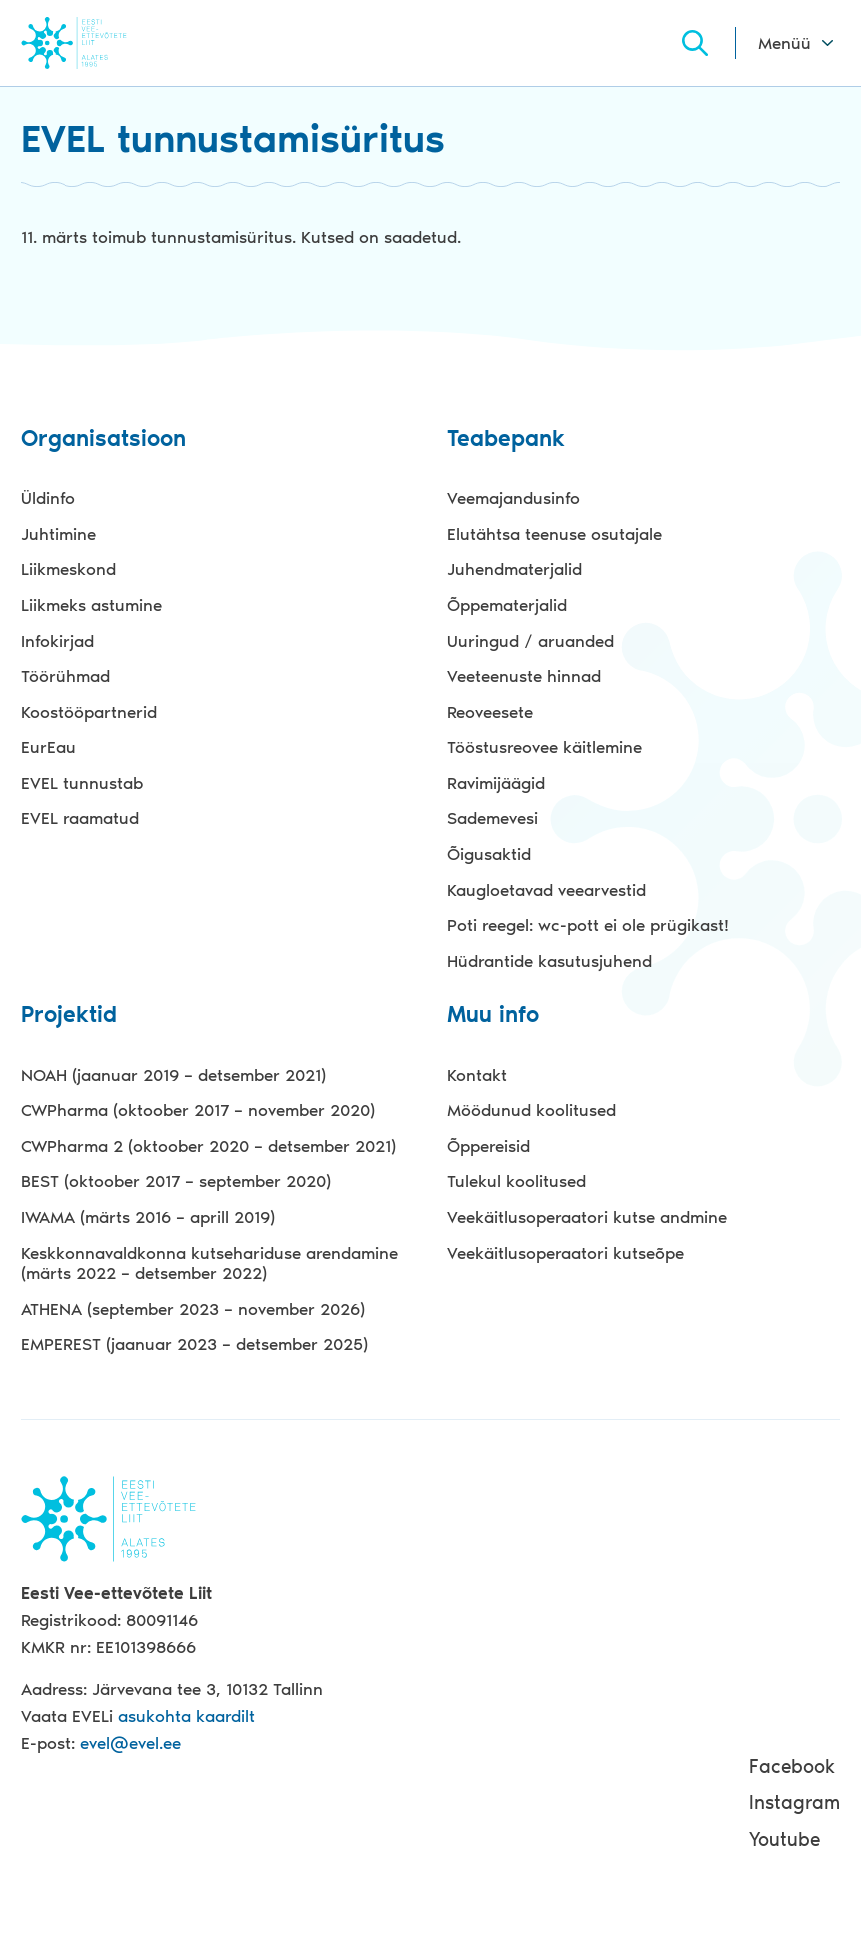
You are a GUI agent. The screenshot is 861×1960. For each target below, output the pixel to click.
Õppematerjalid (507, 605)
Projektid (69, 1015)
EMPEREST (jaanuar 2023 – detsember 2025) (194, 1344)
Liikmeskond (68, 569)
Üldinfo (48, 498)
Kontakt (477, 1075)
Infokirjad (57, 641)
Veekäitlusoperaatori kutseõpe (565, 1253)
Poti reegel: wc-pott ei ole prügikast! (588, 925)
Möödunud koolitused (531, 1110)
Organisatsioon (103, 439)
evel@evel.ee (130, 1743)
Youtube (784, 1839)
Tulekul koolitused (516, 1181)
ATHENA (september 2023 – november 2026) (193, 1309)
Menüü (784, 43)
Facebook (792, 1766)
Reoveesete (490, 712)
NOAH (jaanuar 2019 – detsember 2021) (173, 1075)
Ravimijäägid (496, 783)
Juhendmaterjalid (514, 569)
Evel (101, 42)
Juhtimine (58, 534)
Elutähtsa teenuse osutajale (554, 534)
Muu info (493, 1015)
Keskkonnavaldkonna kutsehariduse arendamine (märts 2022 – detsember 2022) (209, 1263)
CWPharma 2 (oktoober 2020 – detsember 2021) (208, 1146)
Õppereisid (488, 1146)
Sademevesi (492, 818)
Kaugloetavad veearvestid (546, 890)
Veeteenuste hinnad (524, 676)
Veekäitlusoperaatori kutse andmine (587, 1217)
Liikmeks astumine (91, 605)
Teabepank (506, 439)
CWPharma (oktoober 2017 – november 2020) (198, 1110)
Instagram (794, 1802)
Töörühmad (65, 676)
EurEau (48, 747)
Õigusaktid (489, 854)
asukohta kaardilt (186, 1716)
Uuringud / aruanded (530, 641)
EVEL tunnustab (82, 783)
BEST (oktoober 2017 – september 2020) (176, 1181)
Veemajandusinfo (513, 498)
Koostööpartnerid (89, 712)
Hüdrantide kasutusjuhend (549, 961)
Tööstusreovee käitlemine (544, 747)
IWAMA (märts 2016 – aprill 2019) (148, 1217)
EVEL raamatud (80, 818)
